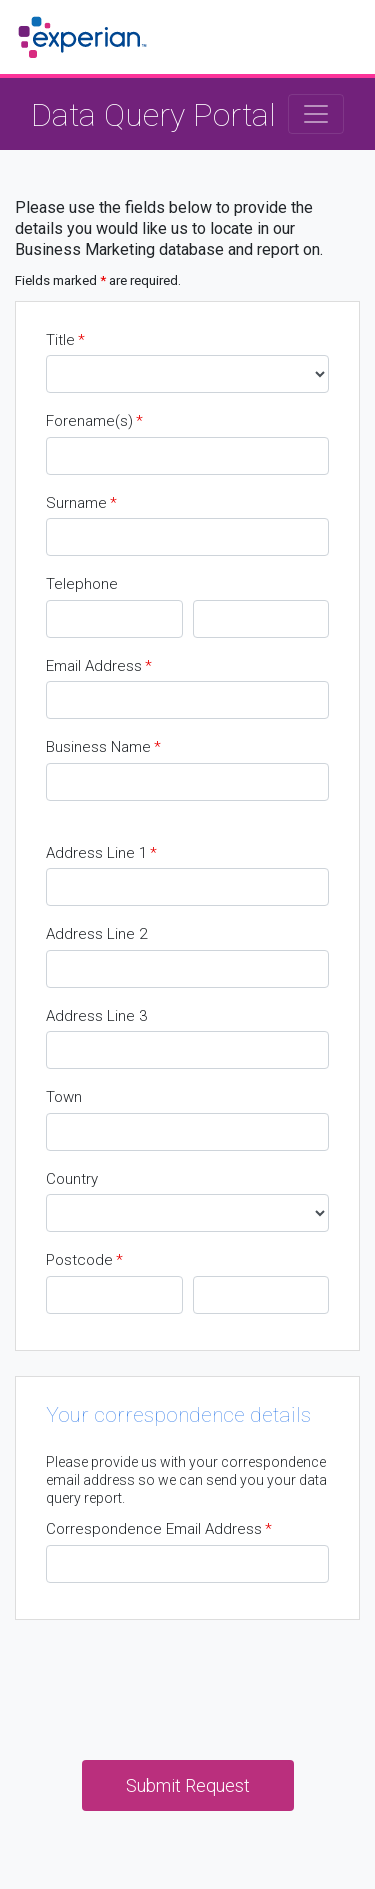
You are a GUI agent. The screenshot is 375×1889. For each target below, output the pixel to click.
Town (64, 1097)
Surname (81, 503)
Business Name (103, 747)
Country (72, 1179)
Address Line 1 (101, 853)
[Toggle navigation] (316, 114)
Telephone (82, 584)
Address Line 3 (96, 1016)
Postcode (84, 1260)
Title (65, 340)
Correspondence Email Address (159, 1529)
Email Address (99, 666)
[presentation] (188, 1684)
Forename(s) (94, 421)
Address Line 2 (96, 934)
